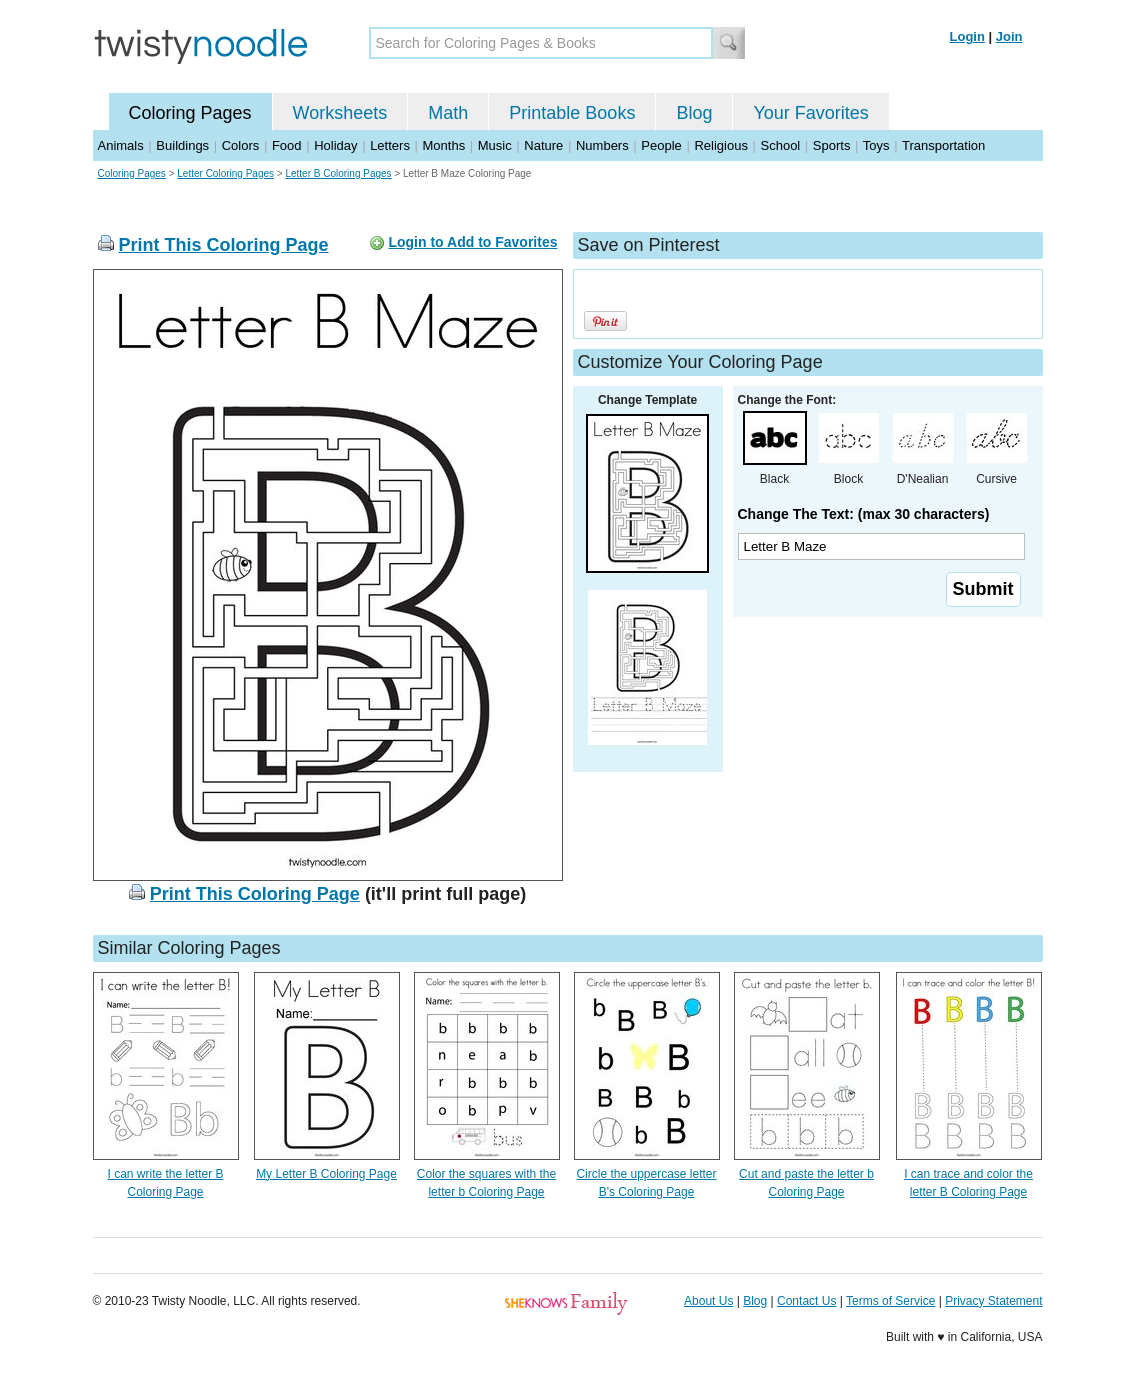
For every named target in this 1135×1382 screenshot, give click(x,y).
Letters (390, 145)
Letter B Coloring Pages (338, 173)
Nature (543, 145)
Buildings (182, 145)
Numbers (602, 145)
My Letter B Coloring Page (326, 1174)
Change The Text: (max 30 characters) (864, 514)
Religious (720, 145)
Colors (241, 145)
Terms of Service (890, 1301)
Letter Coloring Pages (225, 173)
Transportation (943, 145)
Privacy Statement (993, 1301)
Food (287, 145)
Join (1009, 36)
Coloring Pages (190, 113)
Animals (121, 145)
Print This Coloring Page (224, 245)
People (661, 145)
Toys (876, 145)
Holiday (335, 145)
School (781, 145)
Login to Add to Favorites (472, 242)
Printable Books (572, 113)
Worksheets (340, 113)
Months (444, 145)
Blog (694, 113)
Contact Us (806, 1301)
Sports (832, 145)
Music (495, 145)
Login (967, 36)
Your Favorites (810, 113)
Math (448, 113)
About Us (708, 1301)
